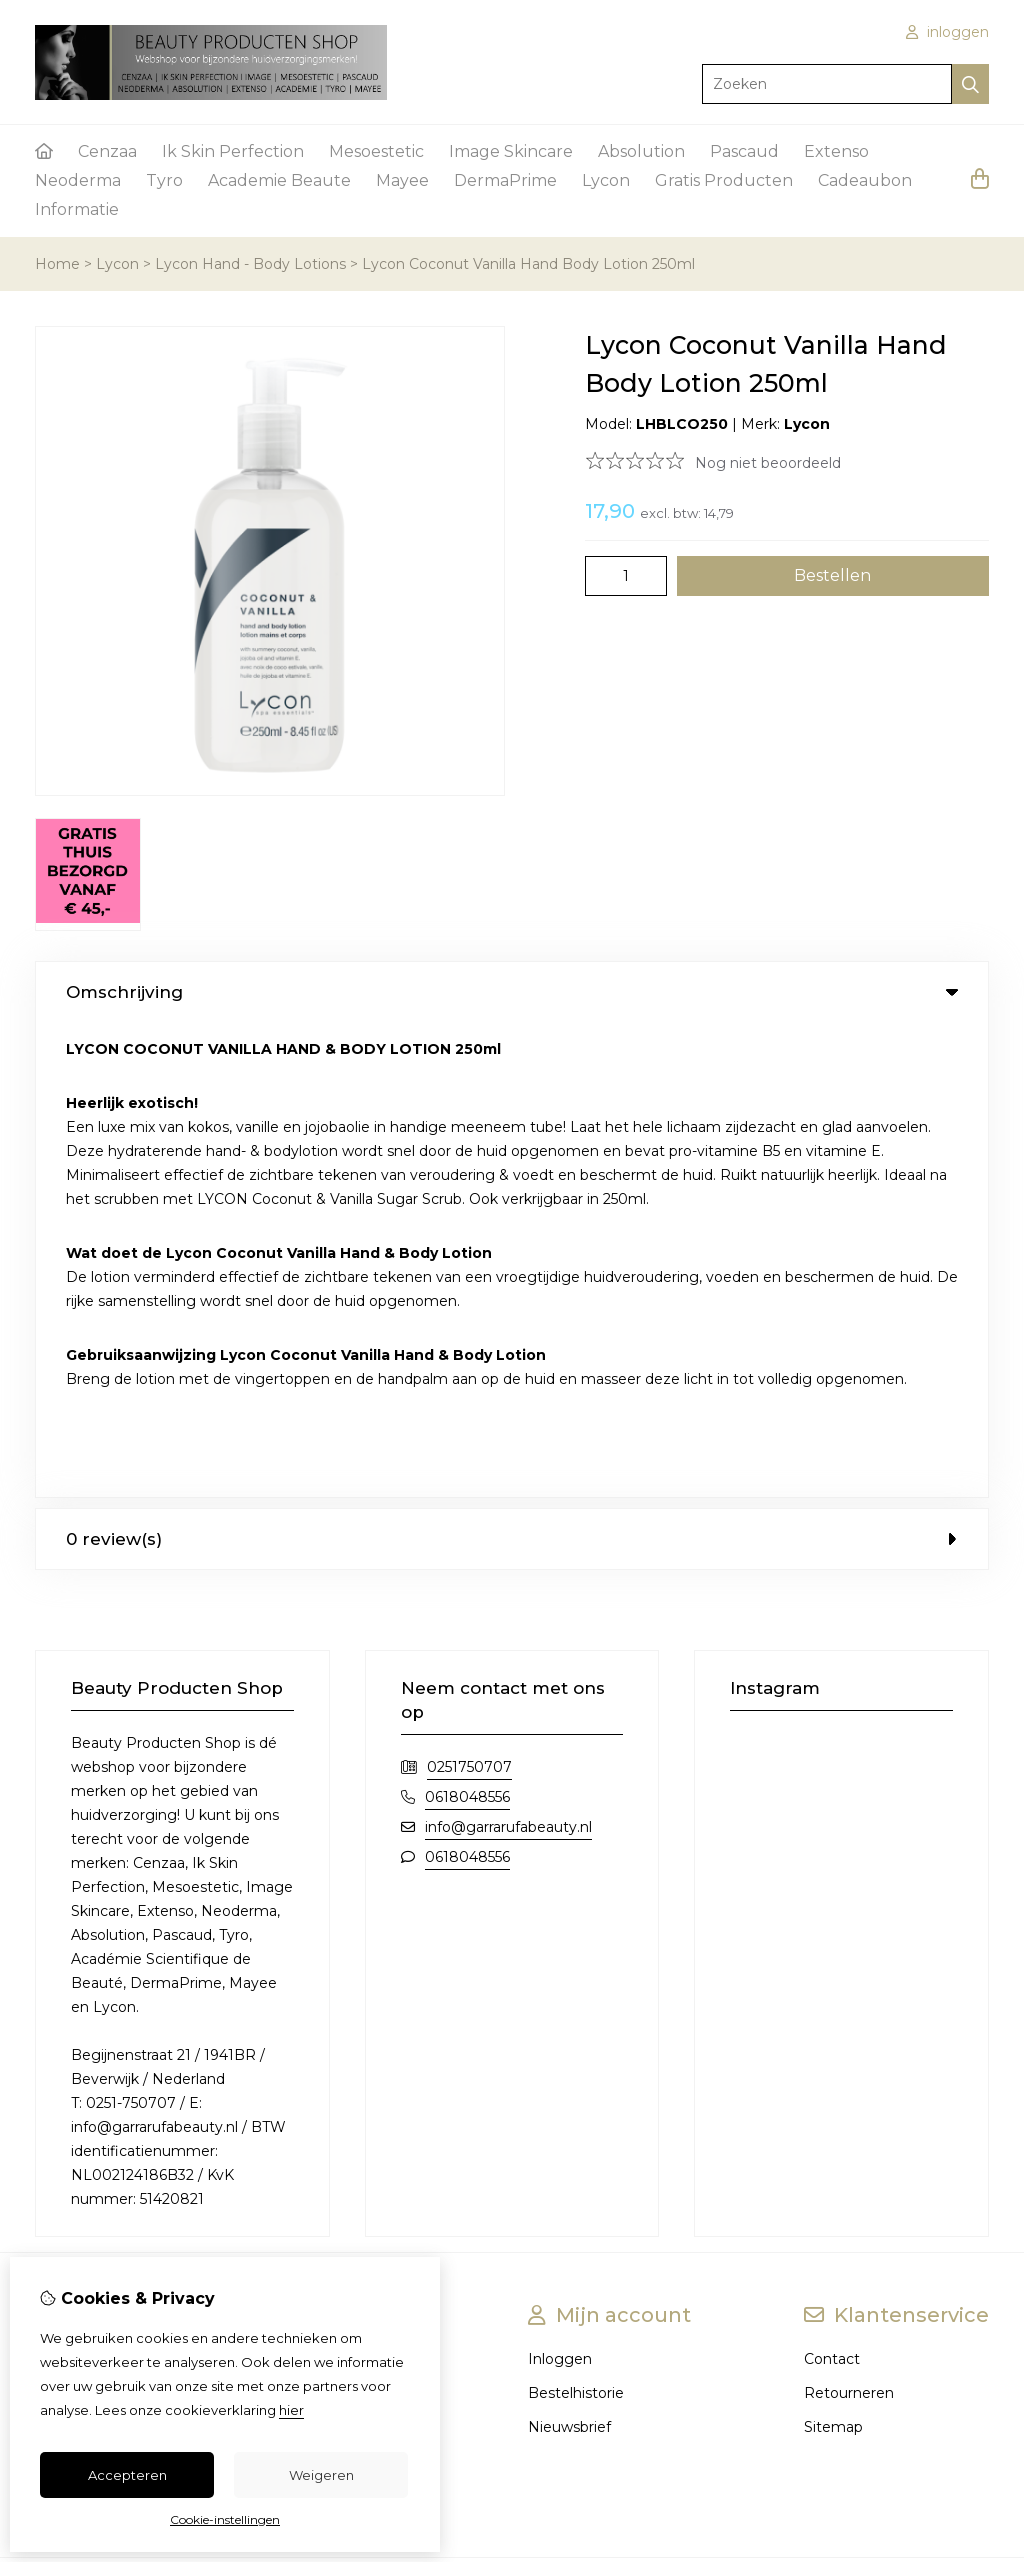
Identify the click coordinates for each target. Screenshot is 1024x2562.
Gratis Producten (724, 180)
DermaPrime (505, 180)
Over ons (66, 1884)
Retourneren (849, 1918)
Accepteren (127, 2475)
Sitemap (833, 1952)
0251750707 (469, 1292)
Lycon (606, 180)
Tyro (164, 180)
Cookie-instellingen (225, 2519)
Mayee (402, 180)
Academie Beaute (279, 180)
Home (57, 264)
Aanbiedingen (365, 1918)
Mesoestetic (376, 151)
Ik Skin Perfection (233, 151)
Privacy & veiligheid (102, 1986)
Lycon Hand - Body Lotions (250, 264)
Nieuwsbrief (569, 1952)
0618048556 (467, 1322)
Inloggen (560, 1884)
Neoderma (78, 180)
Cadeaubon (865, 180)
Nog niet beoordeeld (768, 463)
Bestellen (68, 1918)
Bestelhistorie (576, 1918)
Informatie (77, 209)
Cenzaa (107, 151)
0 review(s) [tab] (512, 1064)
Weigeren (321, 2475)
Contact (832, 1884)
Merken (344, 1884)
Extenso (836, 151)
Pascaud (744, 151)
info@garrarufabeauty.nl (508, 1352)
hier (291, 2410)
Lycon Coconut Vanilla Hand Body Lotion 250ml (528, 264)
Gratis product (84, 2020)
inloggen (947, 32)
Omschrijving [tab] (512, 992)
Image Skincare (511, 151)
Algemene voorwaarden (119, 1952)
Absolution (641, 151)
